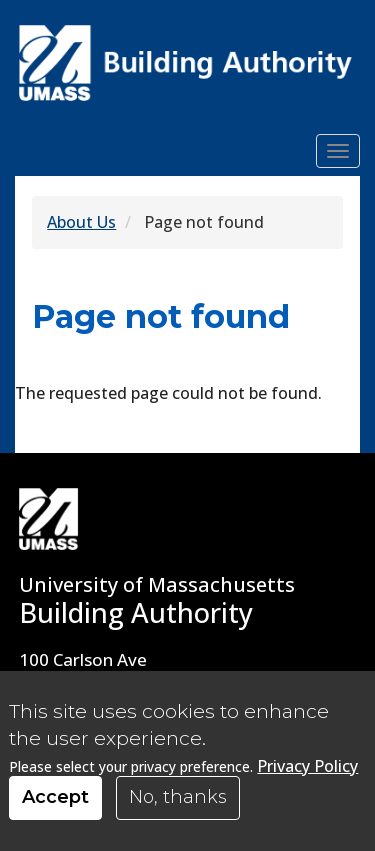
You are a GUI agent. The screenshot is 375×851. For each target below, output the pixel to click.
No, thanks (178, 806)
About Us (81, 222)
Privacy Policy (307, 774)
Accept (55, 806)
